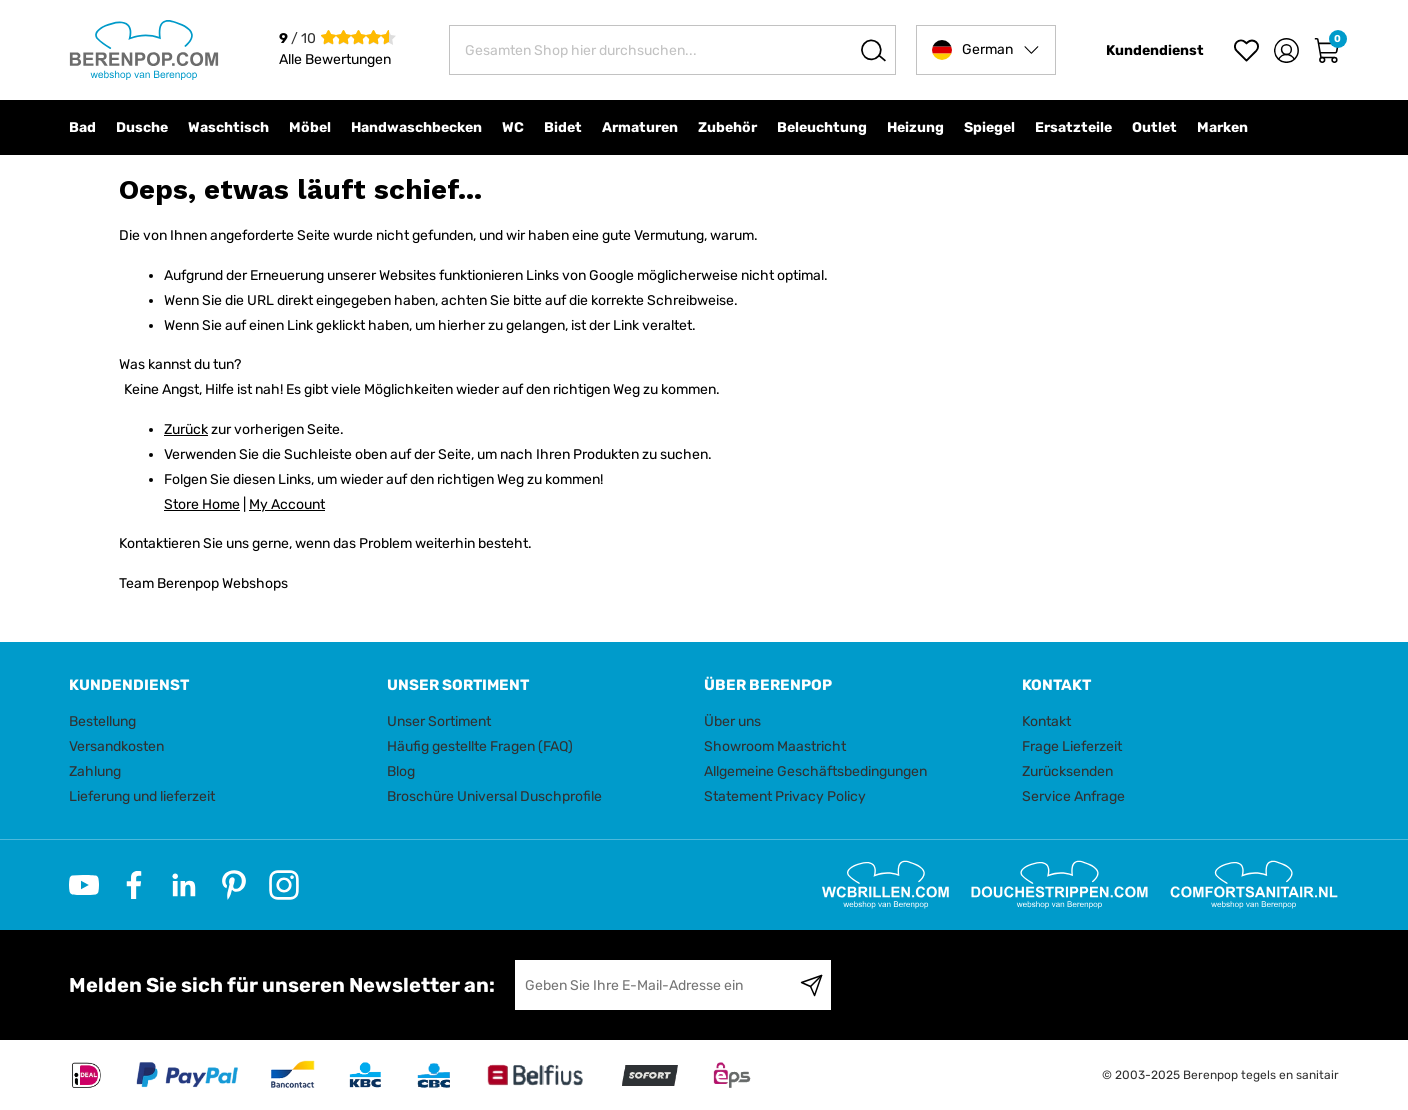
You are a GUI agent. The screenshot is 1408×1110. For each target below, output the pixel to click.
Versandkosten (116, 746)
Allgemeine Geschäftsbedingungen (815, 771)
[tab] (220, 685)
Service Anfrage (1073, 796)
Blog (401, 771)
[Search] (873, 50)
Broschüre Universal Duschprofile (494, 796)
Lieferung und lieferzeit (142, 796)
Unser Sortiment (439, 721)
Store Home (202, 504)
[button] (986, 50)
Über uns (732, 721)
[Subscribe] (811, 985)
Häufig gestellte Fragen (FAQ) (480, 746)
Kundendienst (1155, 50)
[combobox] (672, 50)
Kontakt (1046, 721)
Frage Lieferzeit (1072, 746)
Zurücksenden (1067, 771)
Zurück (186, 429)
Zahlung (95, 771)
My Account (287, 504)
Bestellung (102, 721)
